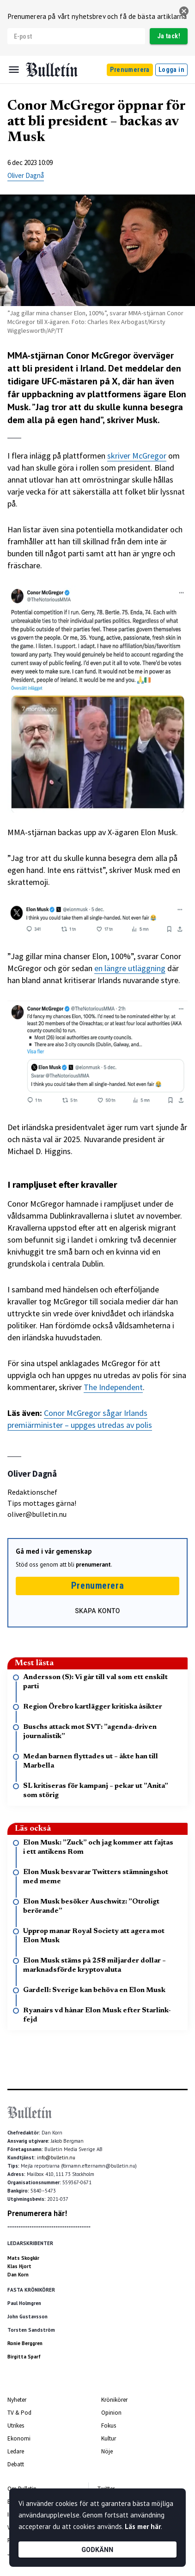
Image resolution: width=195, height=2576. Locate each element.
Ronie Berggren (25, 2343)
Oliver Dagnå (25, 175)
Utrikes (15, 2425)
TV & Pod (19, 2413)
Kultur (108, 2438)
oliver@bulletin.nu (37, 1514)
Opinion (111, 2413)
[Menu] (13, 69)
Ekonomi (18, 2438)
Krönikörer (114, 2400)
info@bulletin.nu (56, 2157)
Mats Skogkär (23, 2258)
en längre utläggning (129, 968)
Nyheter (16, 2400)
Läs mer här (143, 2526)
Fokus (108, 2425)
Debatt (15, 2464)
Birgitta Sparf (24, 2356)
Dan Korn (18, 2274)
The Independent (113, 1387)
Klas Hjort (19, 2266)
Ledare (15, 2451)
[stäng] (184, 11)
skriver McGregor (136, 455)
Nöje (107, 2451)
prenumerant (93, 1564)
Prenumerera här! (37, 2213)
